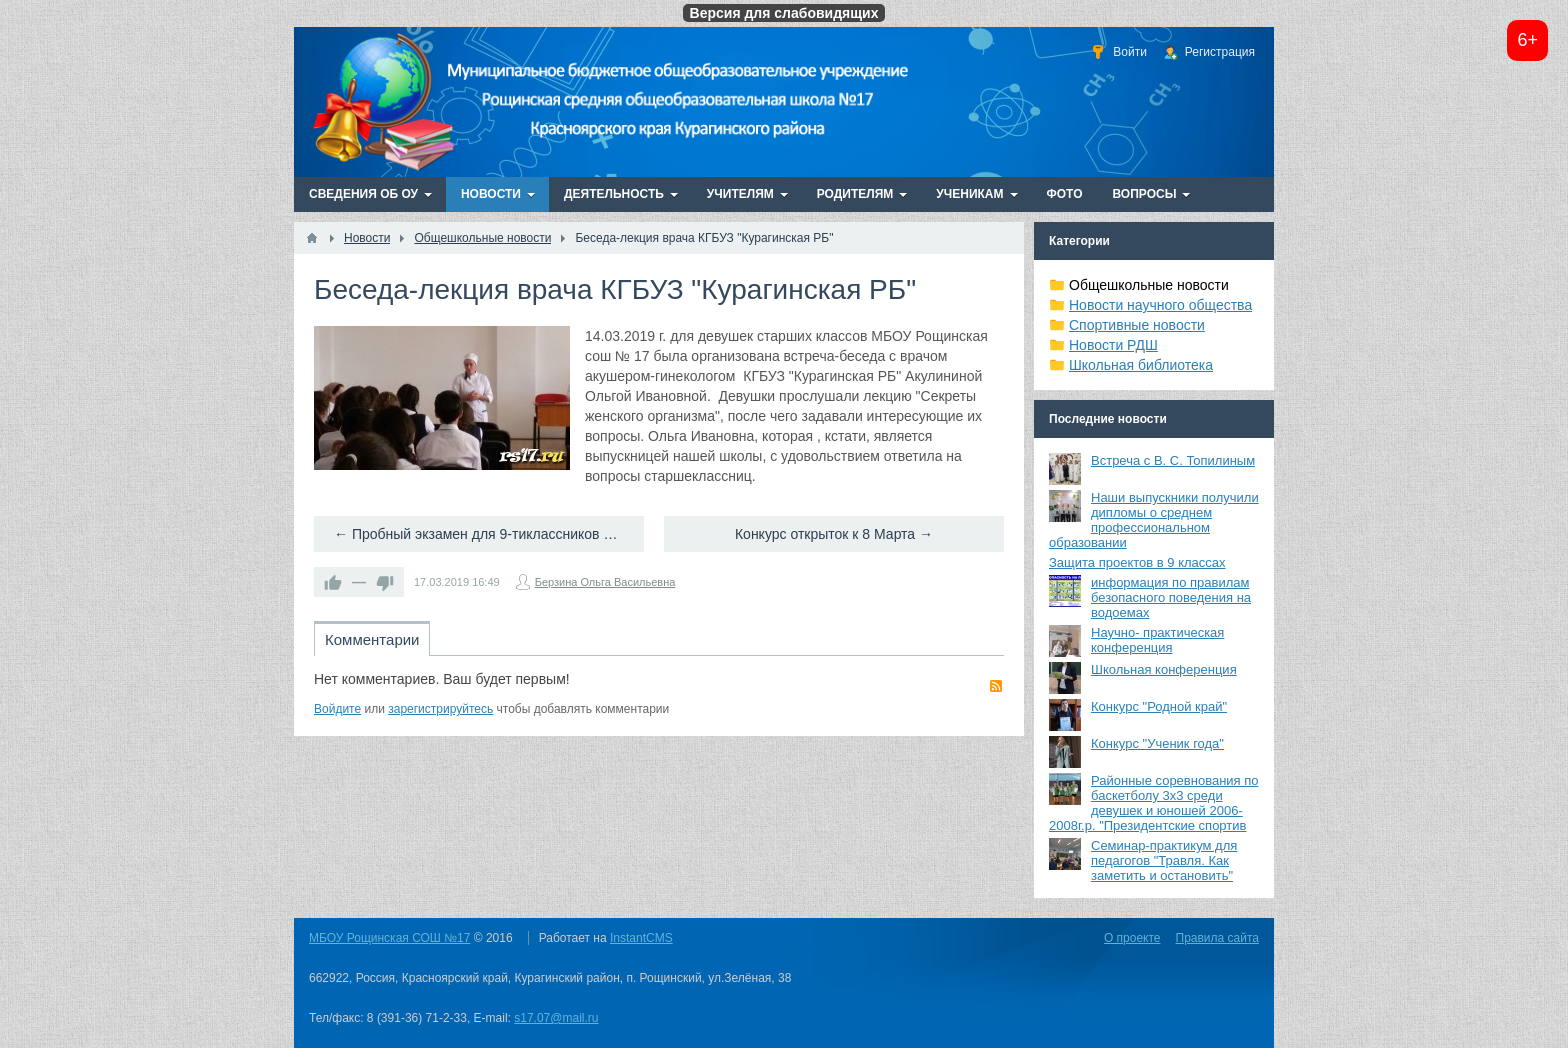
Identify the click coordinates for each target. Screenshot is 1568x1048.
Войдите (337, 709)
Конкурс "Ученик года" (1157, 743)
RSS (996, 686)
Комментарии (372, 639)
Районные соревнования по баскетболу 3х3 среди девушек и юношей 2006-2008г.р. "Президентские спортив (1154, 803)
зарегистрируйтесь (440, 709)
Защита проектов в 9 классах (1137, 562)
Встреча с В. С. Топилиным (1173, 460)
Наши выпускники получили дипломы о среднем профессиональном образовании (1154, 520)
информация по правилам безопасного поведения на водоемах (1171, 597)
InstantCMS (641, 938)
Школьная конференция (1164, 669)
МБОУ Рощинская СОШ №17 (389, 938)
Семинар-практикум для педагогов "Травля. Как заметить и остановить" (1164, 860)
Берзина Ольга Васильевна (605, 582)
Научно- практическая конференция (1157, 640)
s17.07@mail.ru (556, 1018)
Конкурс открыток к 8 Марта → (834, 534)
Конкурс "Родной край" (1159, 706)
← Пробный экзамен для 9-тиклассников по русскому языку (489, 534)
